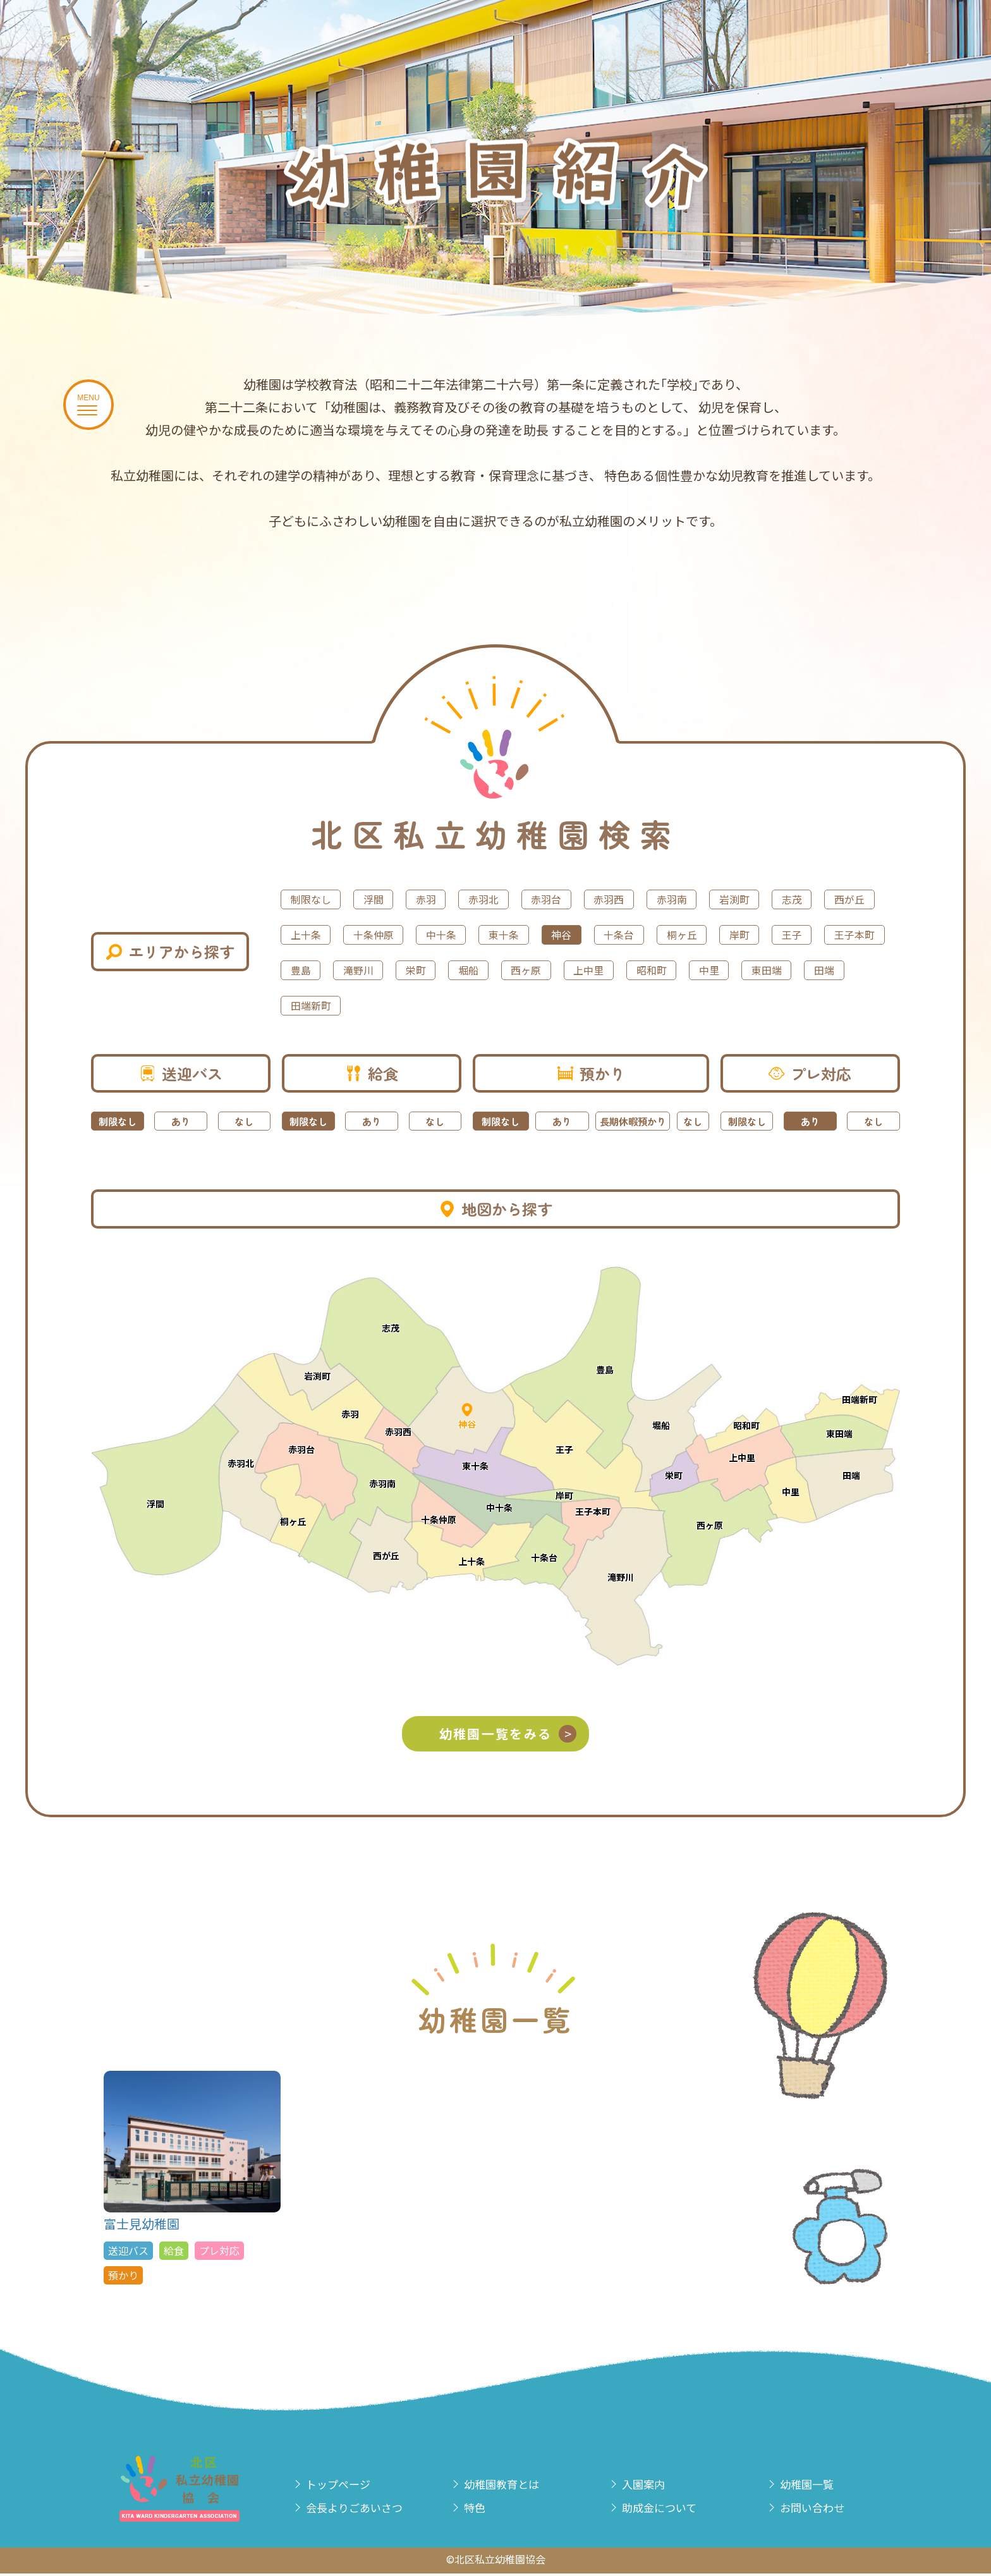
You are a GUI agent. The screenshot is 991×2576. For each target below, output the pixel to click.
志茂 (305, 934)
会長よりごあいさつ (366, 2511)
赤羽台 (593, 898)
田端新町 (660, 1005)
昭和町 (384, 1005)
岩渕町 (813, 898)
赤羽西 (666, 898)
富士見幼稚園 (192, 2180)
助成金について (669, 2511)
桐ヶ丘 (311, 969)
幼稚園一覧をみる (515, 1735)
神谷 (745, 934)
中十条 (604, 934)
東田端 (519, 1005)
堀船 (784, 969)
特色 (479, 2511)
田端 (587, 1005)
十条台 (813, 934)
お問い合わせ (821, 2511)
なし (244, 1121)
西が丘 (373, 934)
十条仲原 (525, 934)
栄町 (722, 969)
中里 (452, 1005)
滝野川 (655, 969)
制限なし (316, 898)
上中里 (311, 1005)
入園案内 (650, 2485)
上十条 (446, 934)
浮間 (390, 898)
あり (181, 1121)
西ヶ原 (852, 969)
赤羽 (452, 898)
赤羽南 (739, 898)
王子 (440, 969)
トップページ (347, 2485)
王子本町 (514, 969)
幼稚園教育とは (511, 2485)
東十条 (677, 934)
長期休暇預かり (633, 1121)
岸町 (378, 969)
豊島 (587, 969)
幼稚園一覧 (814, 2485)
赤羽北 (519, 898)
